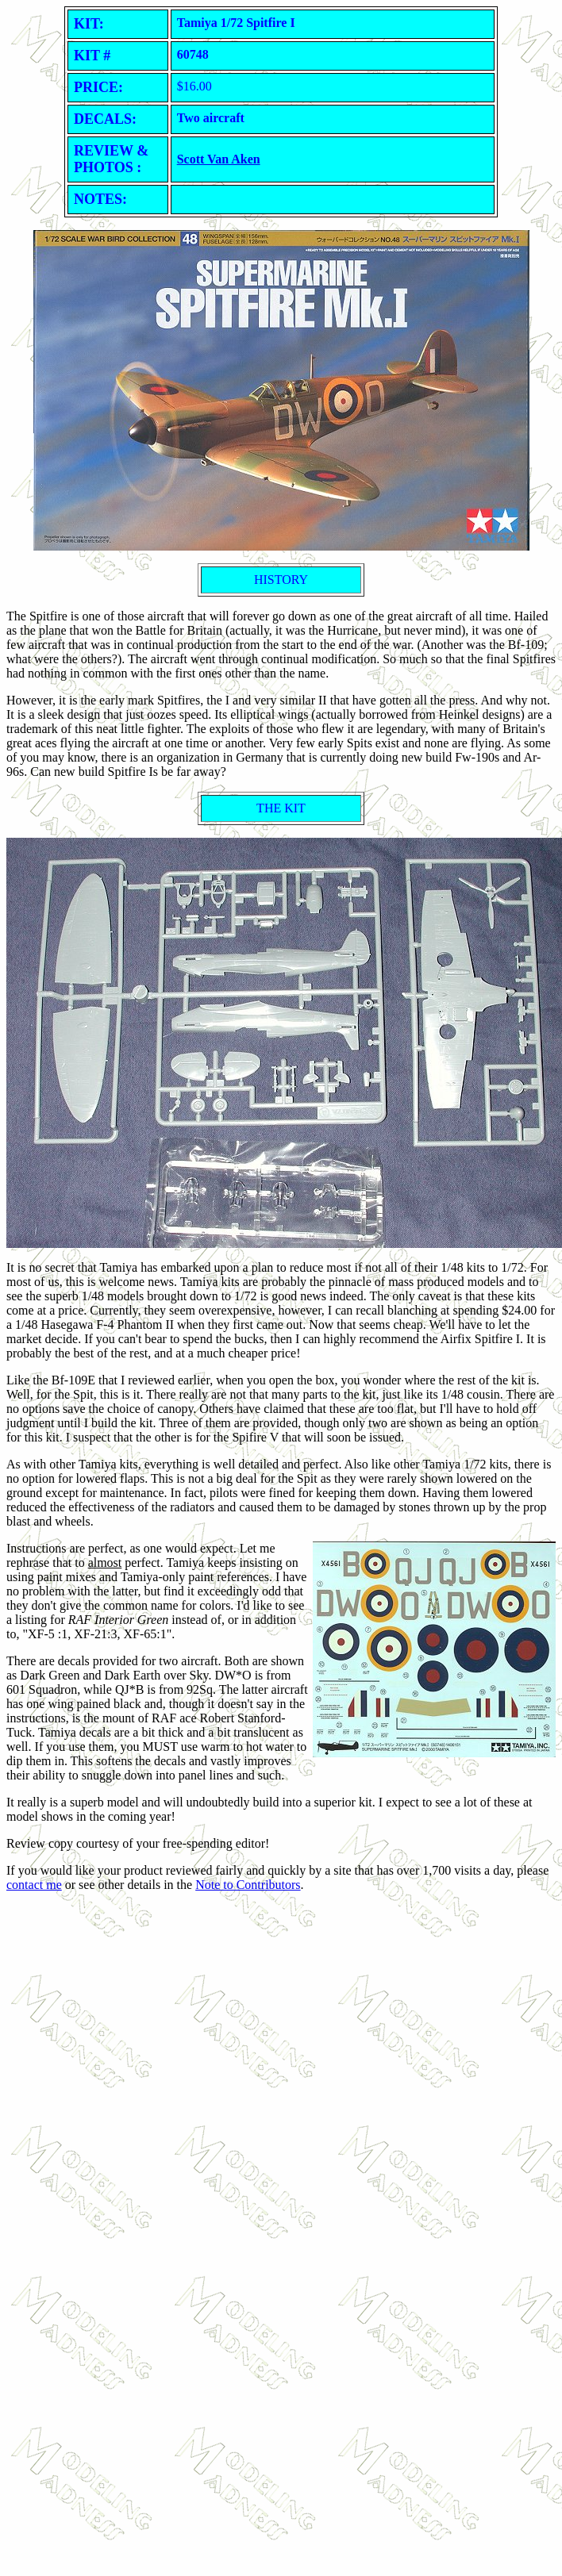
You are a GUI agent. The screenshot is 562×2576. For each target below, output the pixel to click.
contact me (34, 1884)
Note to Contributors (247, 1884)
